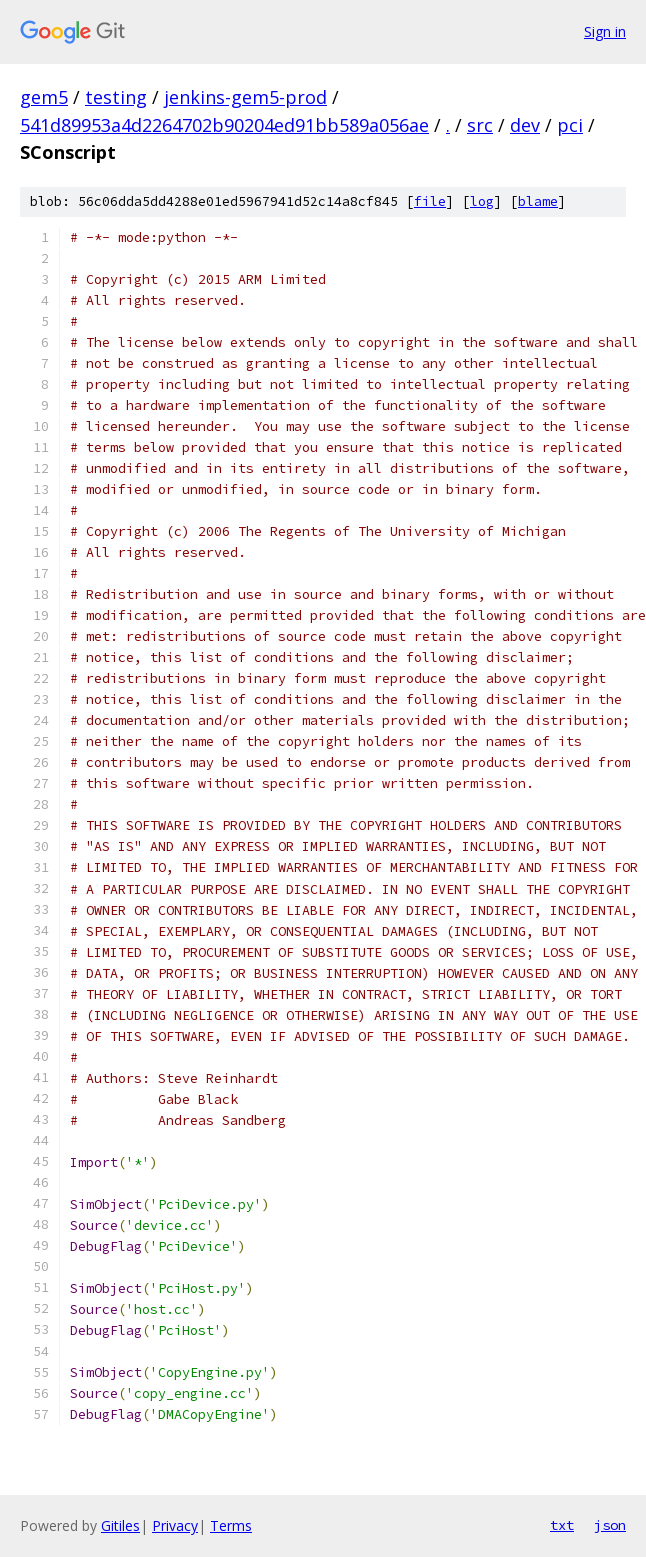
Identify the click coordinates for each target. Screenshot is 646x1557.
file (430, 201)
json (610, 1525)
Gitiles (120, 1525)
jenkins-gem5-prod (245, 97)
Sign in (605, 31)
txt (562, 1525)
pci (570, 125)
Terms (231, 1525)
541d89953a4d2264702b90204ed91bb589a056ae (224, 125)
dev (525, 125)
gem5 (44, 97)
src (480, 125)
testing (116, 97)
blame (538, 201)
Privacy (175, 1525)
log (482, 201)
